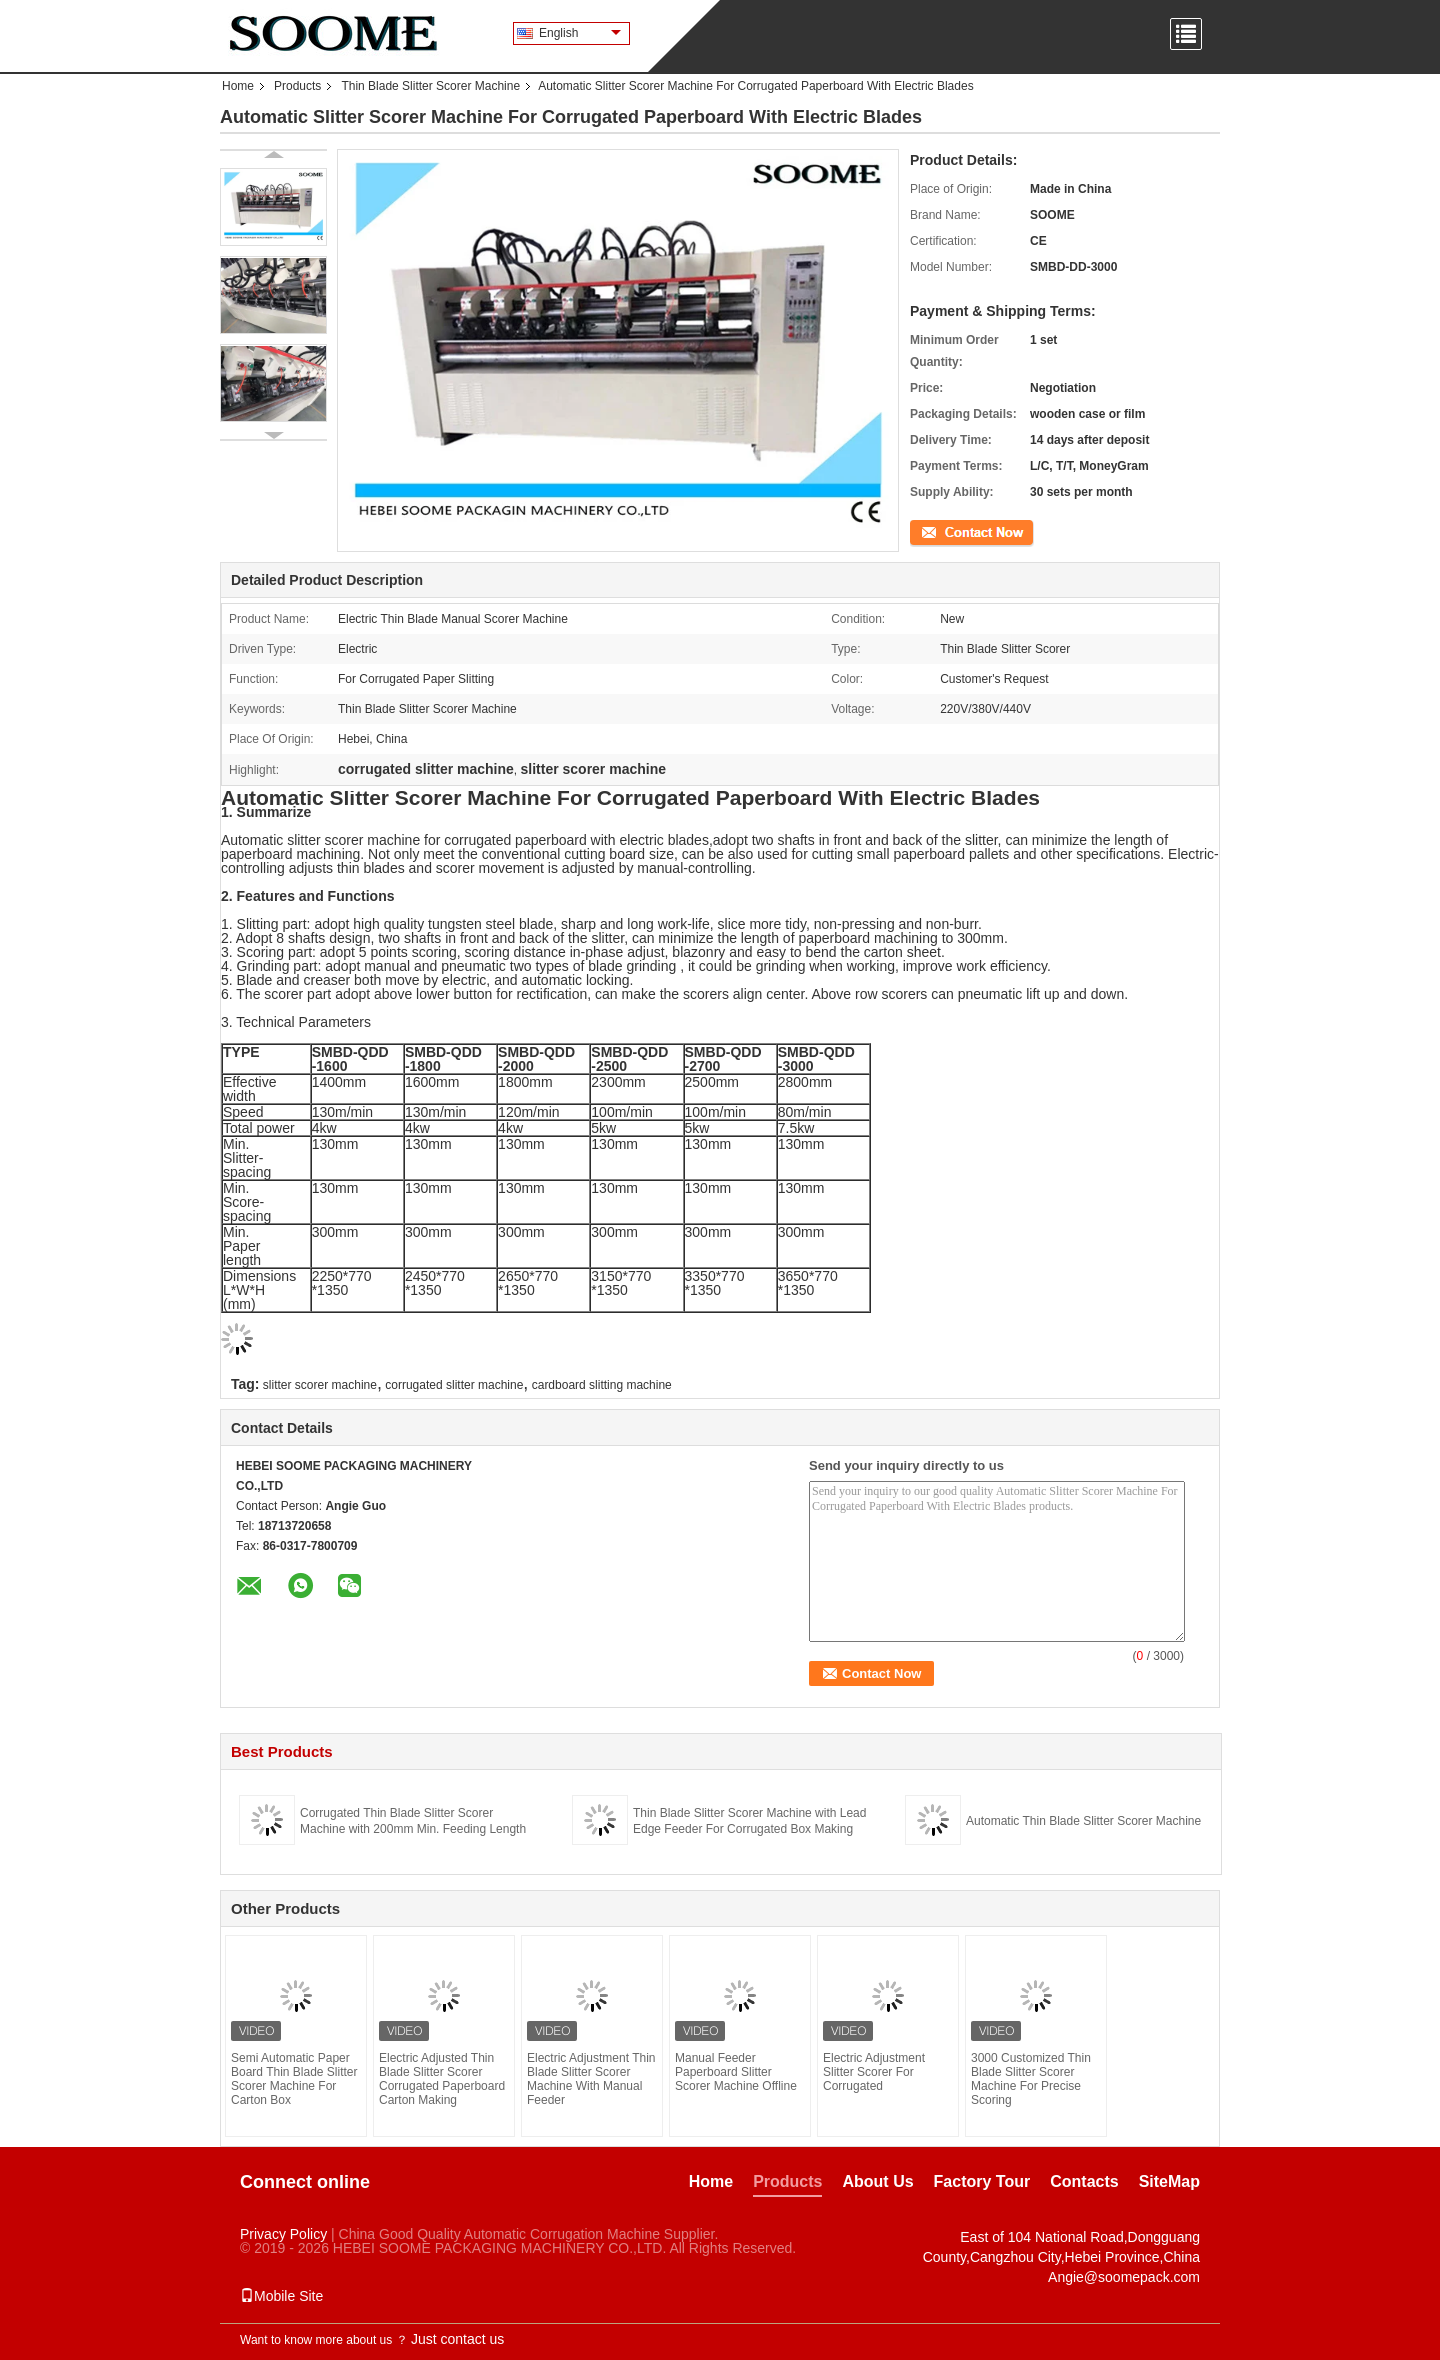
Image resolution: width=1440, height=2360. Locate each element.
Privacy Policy (283, 2234)
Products (297, 86)
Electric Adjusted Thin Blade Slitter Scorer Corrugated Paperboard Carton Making (442, 2079)
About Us (877, 2181)
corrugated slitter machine (454, 1385)
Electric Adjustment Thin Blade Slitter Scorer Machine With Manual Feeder (591, 2079)
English (580, 33)
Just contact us (457, 2339)
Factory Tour (982, 2181)
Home (238, 86)
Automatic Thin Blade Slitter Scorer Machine (1083, 1821)
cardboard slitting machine (602, 1385)
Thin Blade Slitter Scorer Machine (430, 86)
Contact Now (944, 531)
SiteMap (1169, 2181)
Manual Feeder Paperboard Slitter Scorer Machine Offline (736, 2072)
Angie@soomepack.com (1124, 2277)
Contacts (1084, 2181)
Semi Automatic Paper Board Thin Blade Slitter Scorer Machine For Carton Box (294, 2079)
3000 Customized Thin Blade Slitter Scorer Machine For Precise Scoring (1031, 2079)
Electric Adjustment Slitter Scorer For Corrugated (874, 2072)
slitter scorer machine (320, 1385)
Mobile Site (281, 2296)
